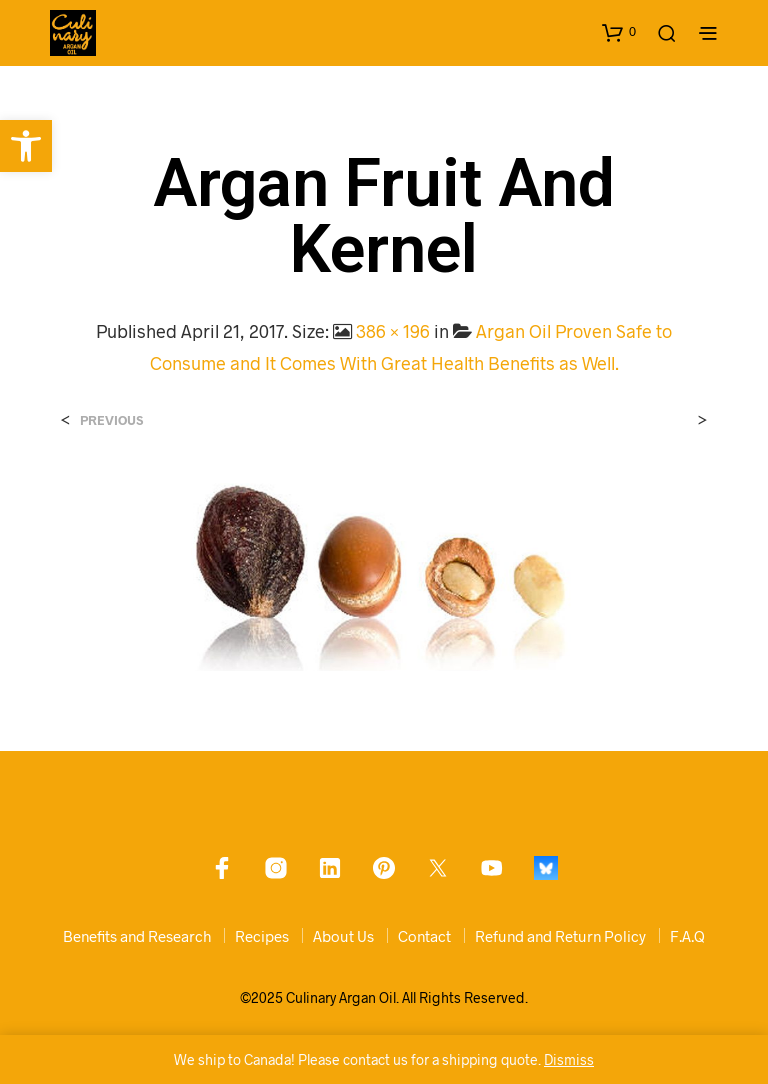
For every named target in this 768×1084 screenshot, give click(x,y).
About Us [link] (343, 936)
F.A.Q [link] (687, 936)
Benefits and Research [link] (137, 936)
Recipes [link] (262, 936)
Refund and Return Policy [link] (560, 936)
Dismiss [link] (569, 1059)
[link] (26, 146)
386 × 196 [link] (393, 331)
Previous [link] (111, 420)
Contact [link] (424, 936)
